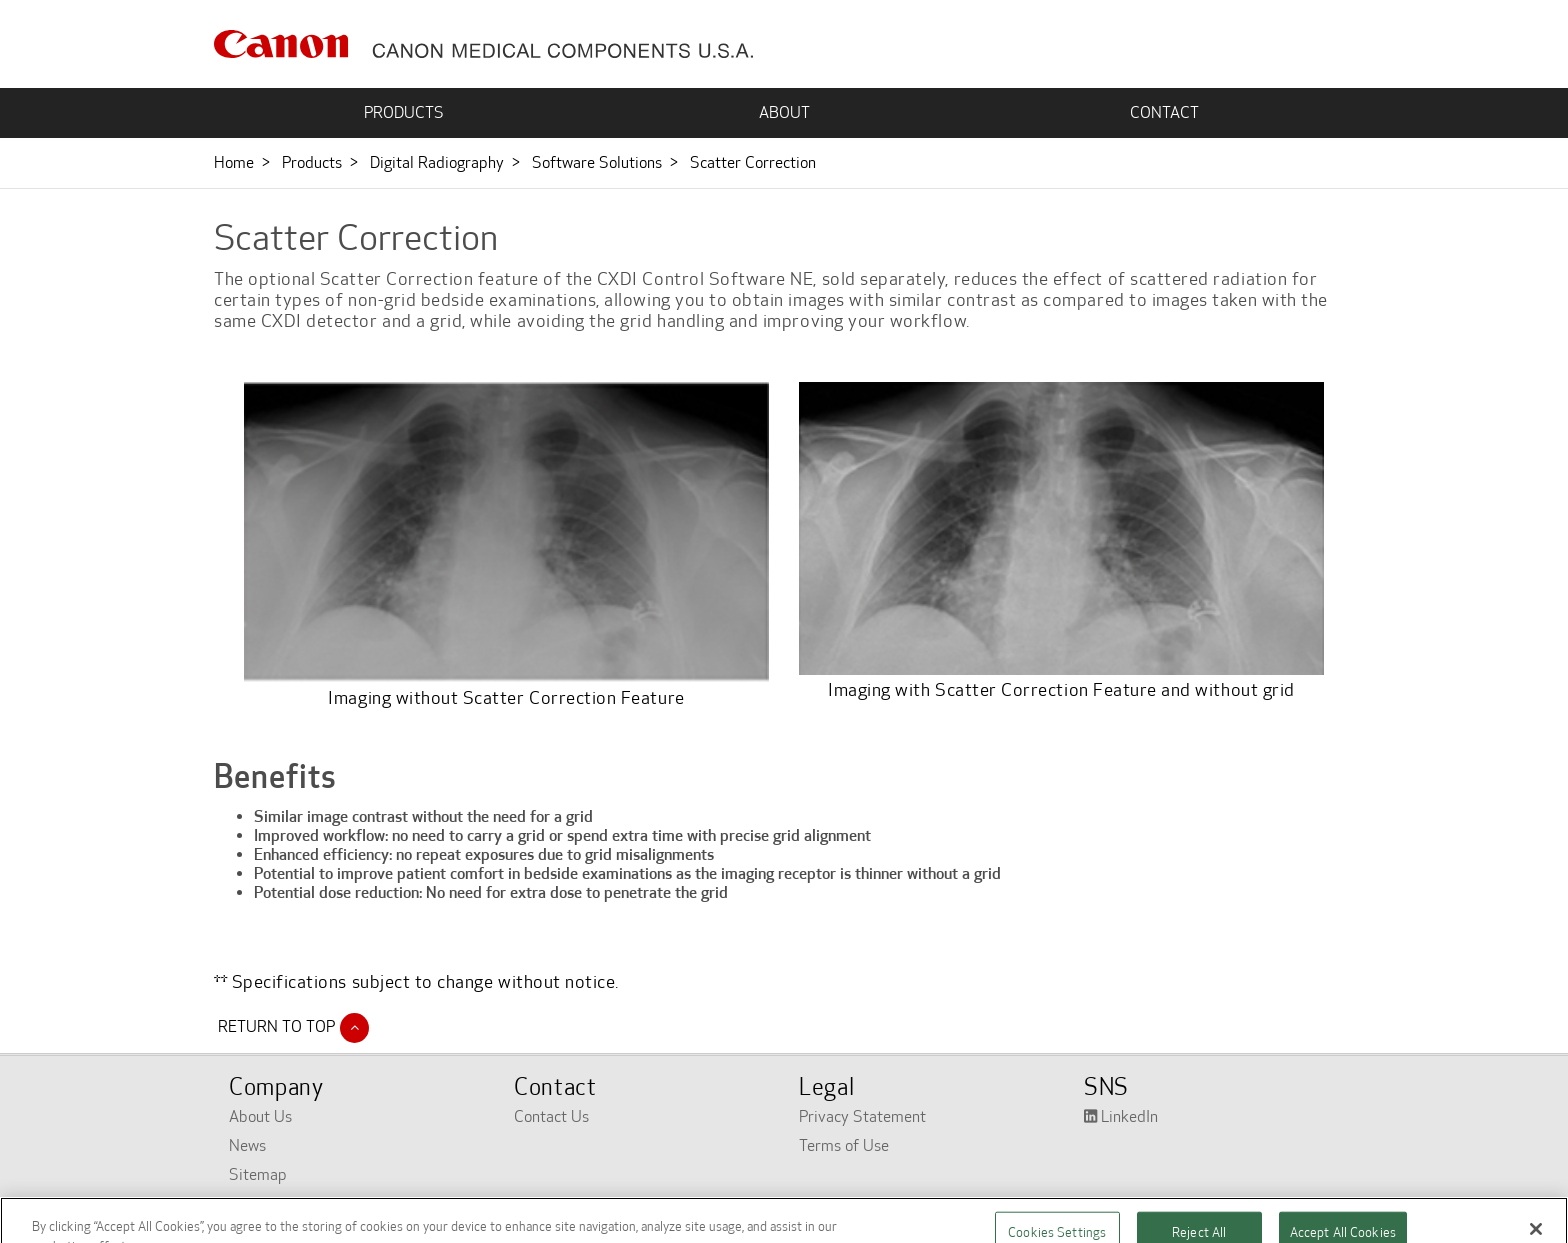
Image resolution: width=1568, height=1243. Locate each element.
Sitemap (258, 1174)
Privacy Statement (862, 1116)
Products (312, 162)
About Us (260, 1116)
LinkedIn (1121, 1116)
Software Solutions (597, 162)
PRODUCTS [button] (404, 112)
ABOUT (784, 112)
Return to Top (291, 1026)
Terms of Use (844, 1145)
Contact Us (551, 1116)
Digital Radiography (437, 162)
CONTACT (1164, 112)
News (247, 1145)
